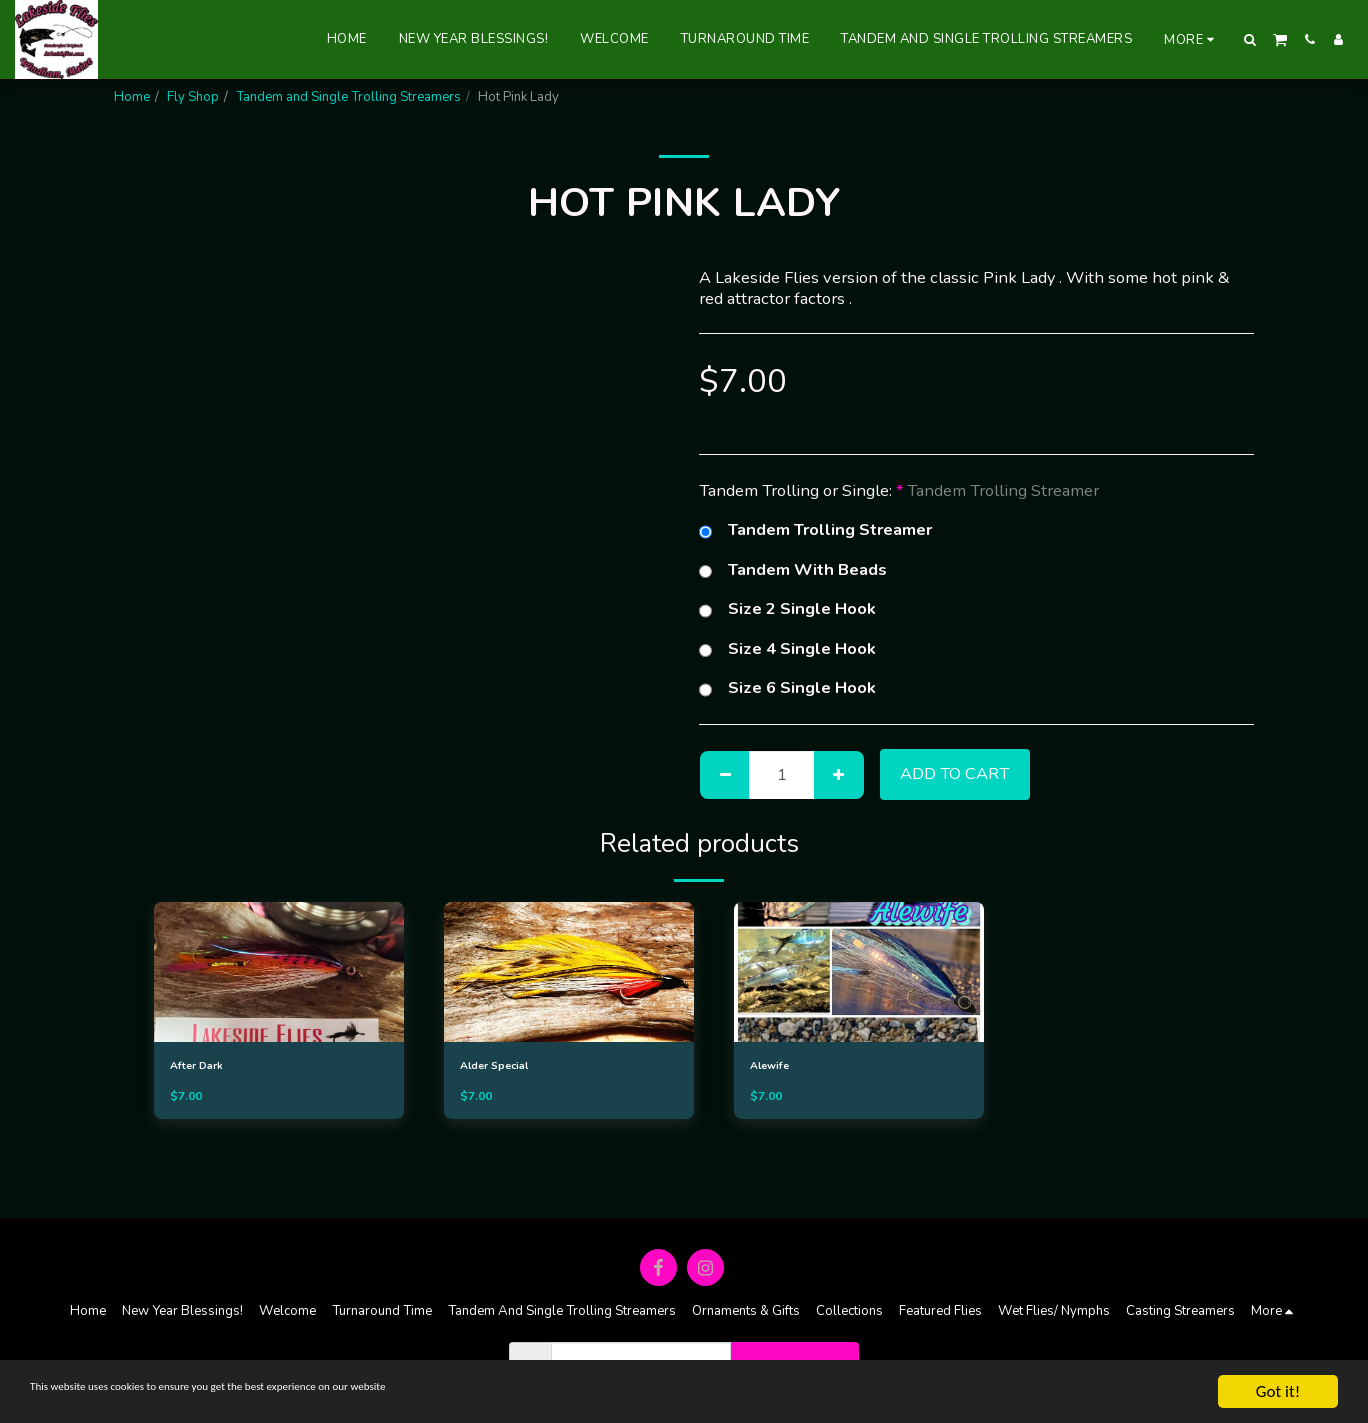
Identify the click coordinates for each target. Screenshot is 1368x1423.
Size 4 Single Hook (787, 649)
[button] (1250, 39)
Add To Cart (954, 773)
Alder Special (505, 1067)
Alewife (775, 1067)
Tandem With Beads (793, 570)
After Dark (203, 1067)
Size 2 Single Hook (787, 609)
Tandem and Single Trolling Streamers (348, 97)
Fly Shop (193, 97)
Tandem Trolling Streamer (815, 530)
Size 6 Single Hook (787, 688)
